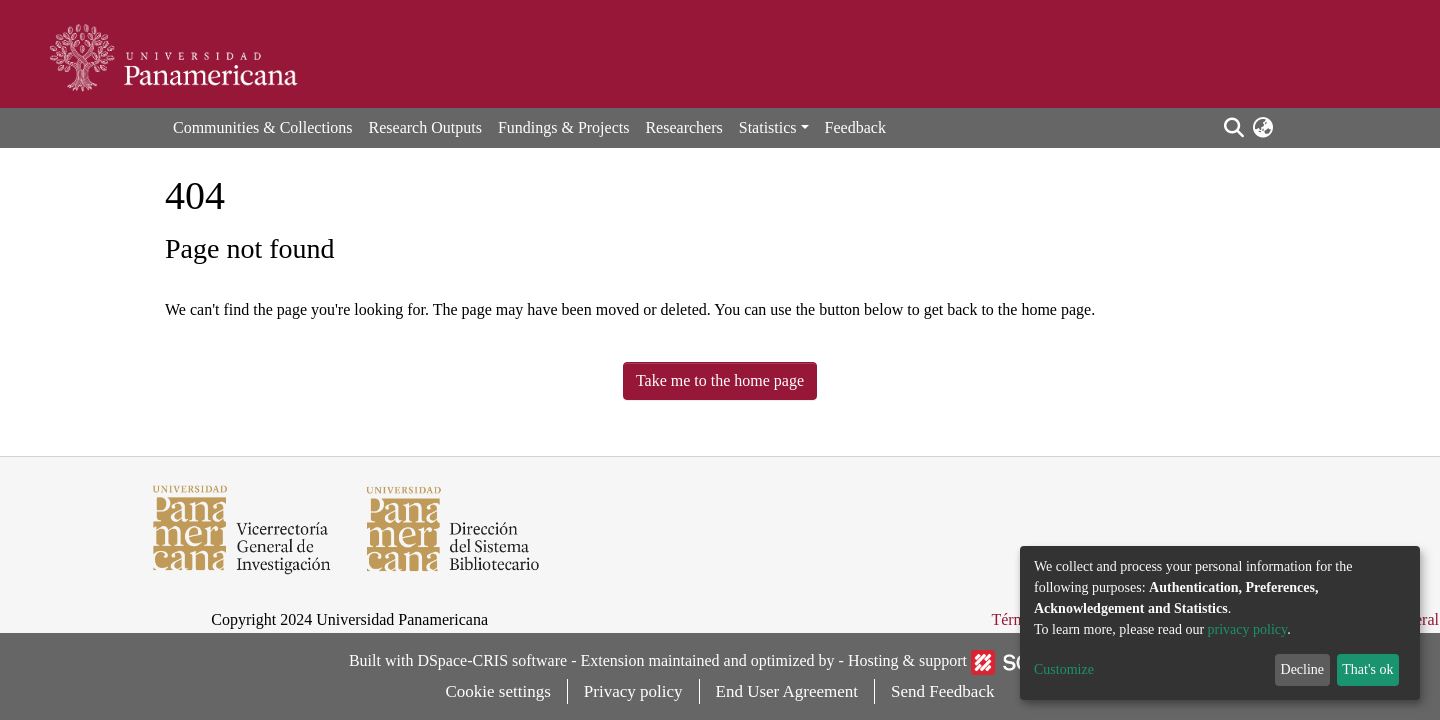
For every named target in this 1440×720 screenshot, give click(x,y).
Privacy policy (633, 691)
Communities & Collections (263, 127)
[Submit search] (1233, 128)
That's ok (1367, 669)
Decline (1303, 669)
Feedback (855, 127)
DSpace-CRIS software (492, 660)
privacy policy (1248, 629)
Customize (1064, 669)
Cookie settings (498, 691)
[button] (1262, 128)
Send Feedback (942, 691)
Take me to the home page (720, 380)
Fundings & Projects (564, 127)
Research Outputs (425, 127)
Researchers (683, 127)
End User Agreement (787, 691)
